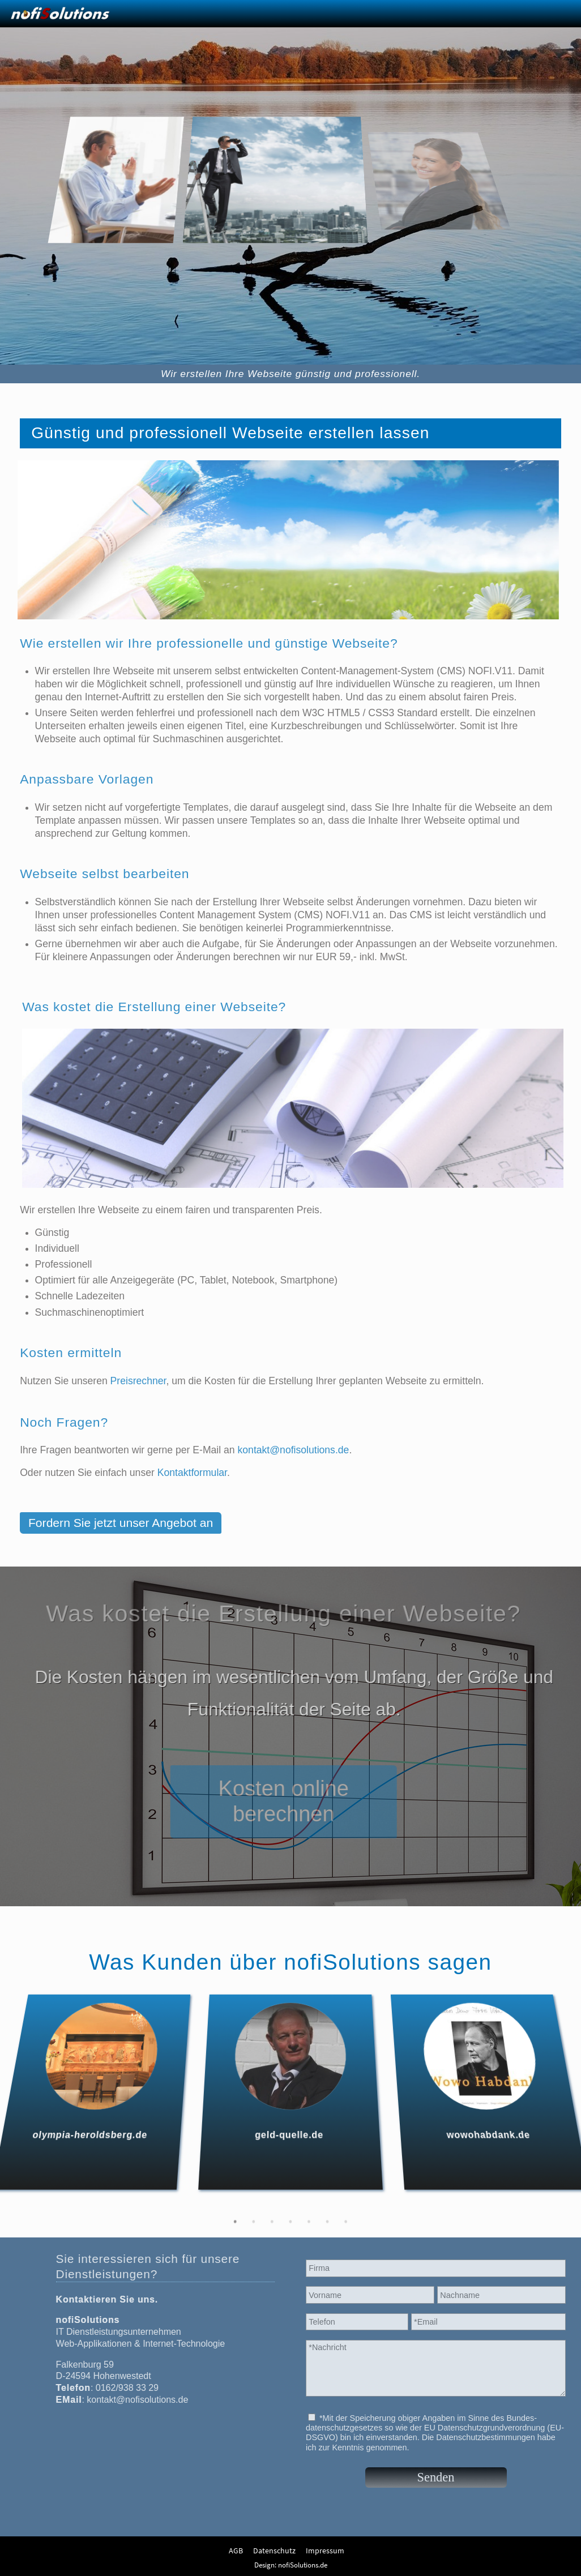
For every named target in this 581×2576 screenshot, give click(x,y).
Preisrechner (138, 1388)
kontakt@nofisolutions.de (293, 1458)
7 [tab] (371, 2206)
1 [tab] (209, 2206)
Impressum (325, 2550)
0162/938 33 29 (118, 2388)
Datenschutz (274, 2550)
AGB (236, 2550)
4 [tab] (290, 2206)
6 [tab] (344, 2206)
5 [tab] (317, 2206)
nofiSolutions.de (302, 2565)
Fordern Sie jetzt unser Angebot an (120, 1531)
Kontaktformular (192, 1481)
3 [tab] (263, 2206)
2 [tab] (236, 2206)
